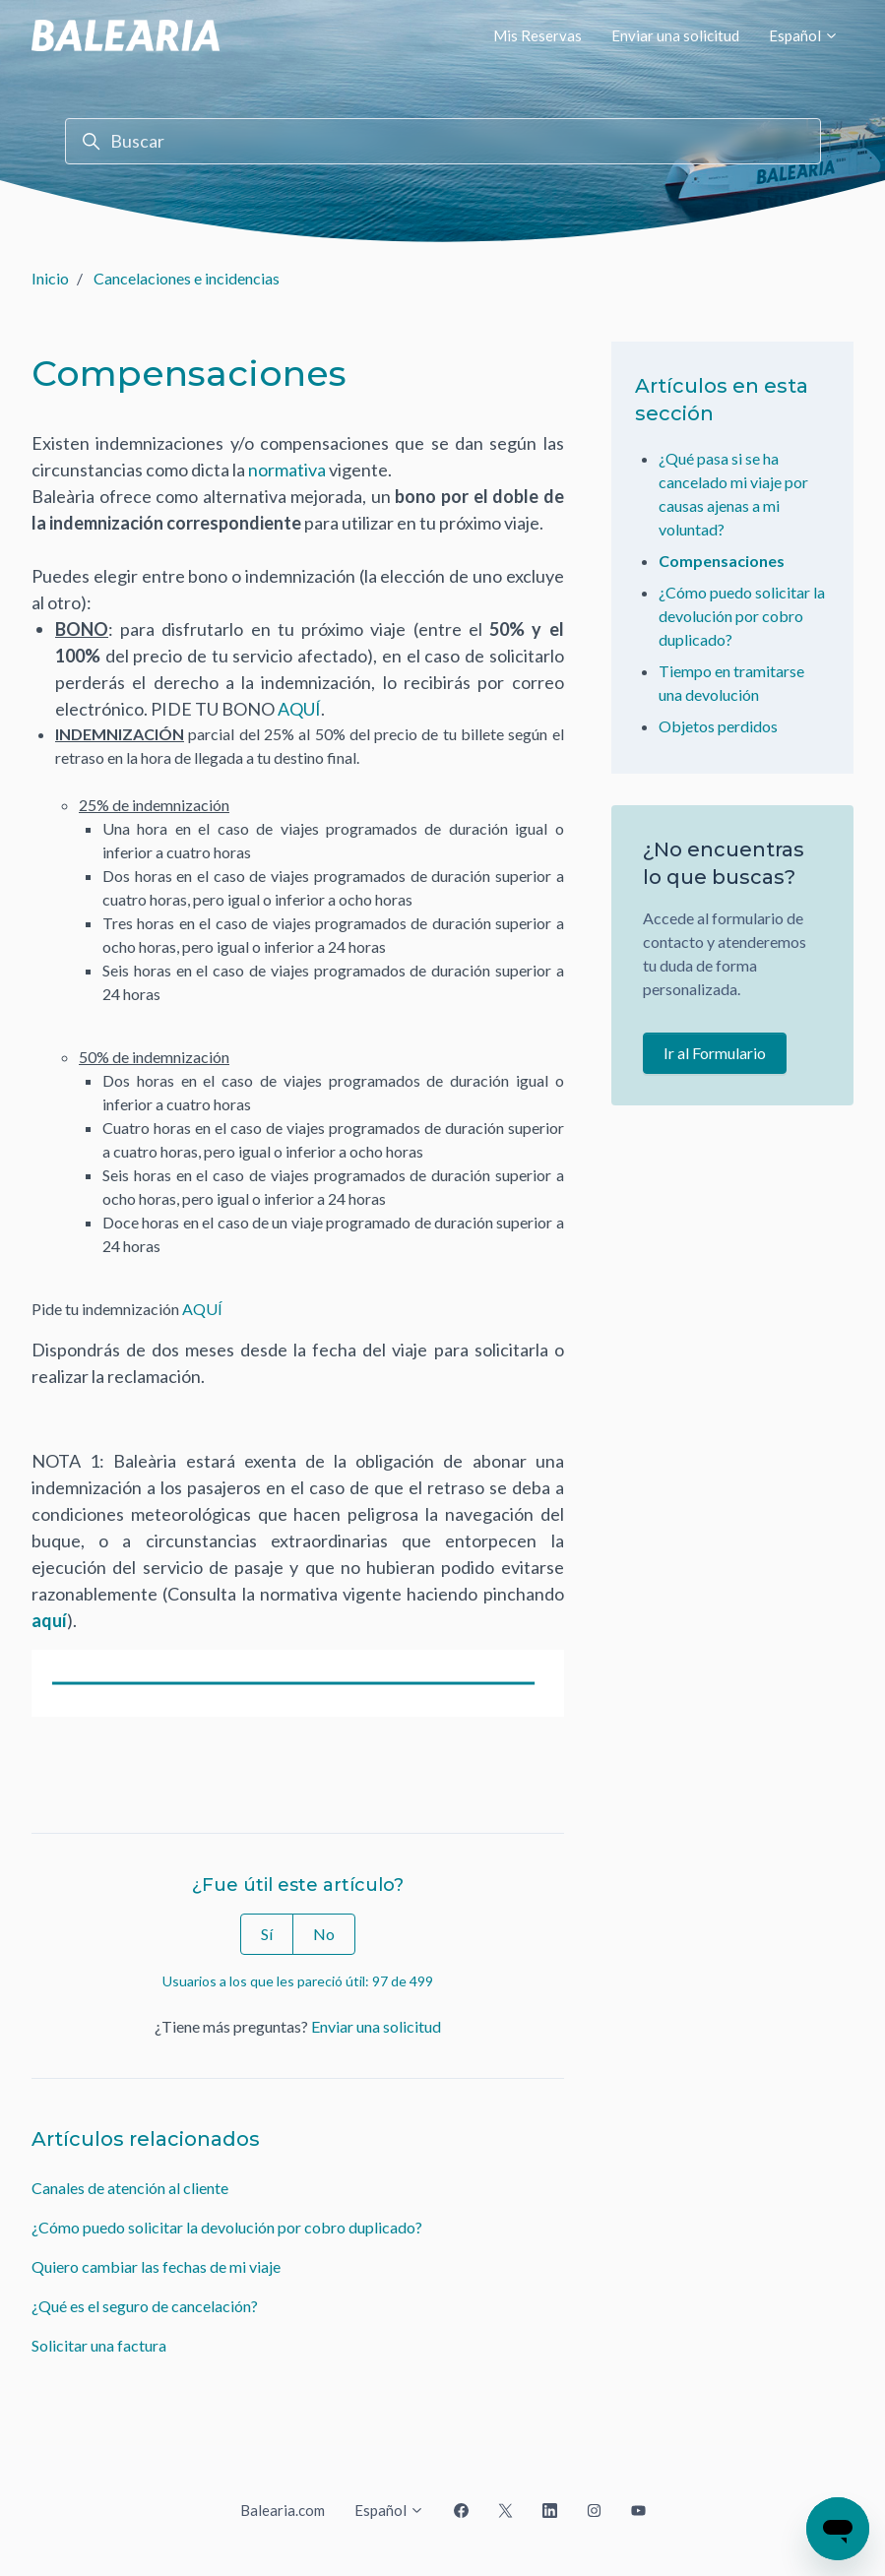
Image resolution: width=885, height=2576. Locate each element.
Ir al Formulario (715, 1052)
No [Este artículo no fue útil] (324, 1933)
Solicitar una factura (99, 2345)
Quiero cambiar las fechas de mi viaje (156, 2266)
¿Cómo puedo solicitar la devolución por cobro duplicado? (227, 2227)
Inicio (50, 278)
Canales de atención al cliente (130, 2187)
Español (804, 35)
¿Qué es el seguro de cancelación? (145, 2305)
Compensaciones (722, 560)
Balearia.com (282, 2510)
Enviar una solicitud (675, 35)
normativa (287, 469)
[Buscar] (443, 141)
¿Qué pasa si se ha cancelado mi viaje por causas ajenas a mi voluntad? (733, 493)
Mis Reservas (537, 35)
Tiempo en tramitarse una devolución (731, 682)
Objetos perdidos (718, 726)
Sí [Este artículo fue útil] (267, 1933)
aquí (49, 1620)
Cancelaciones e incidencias (187, 278)
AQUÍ (299, 709)
